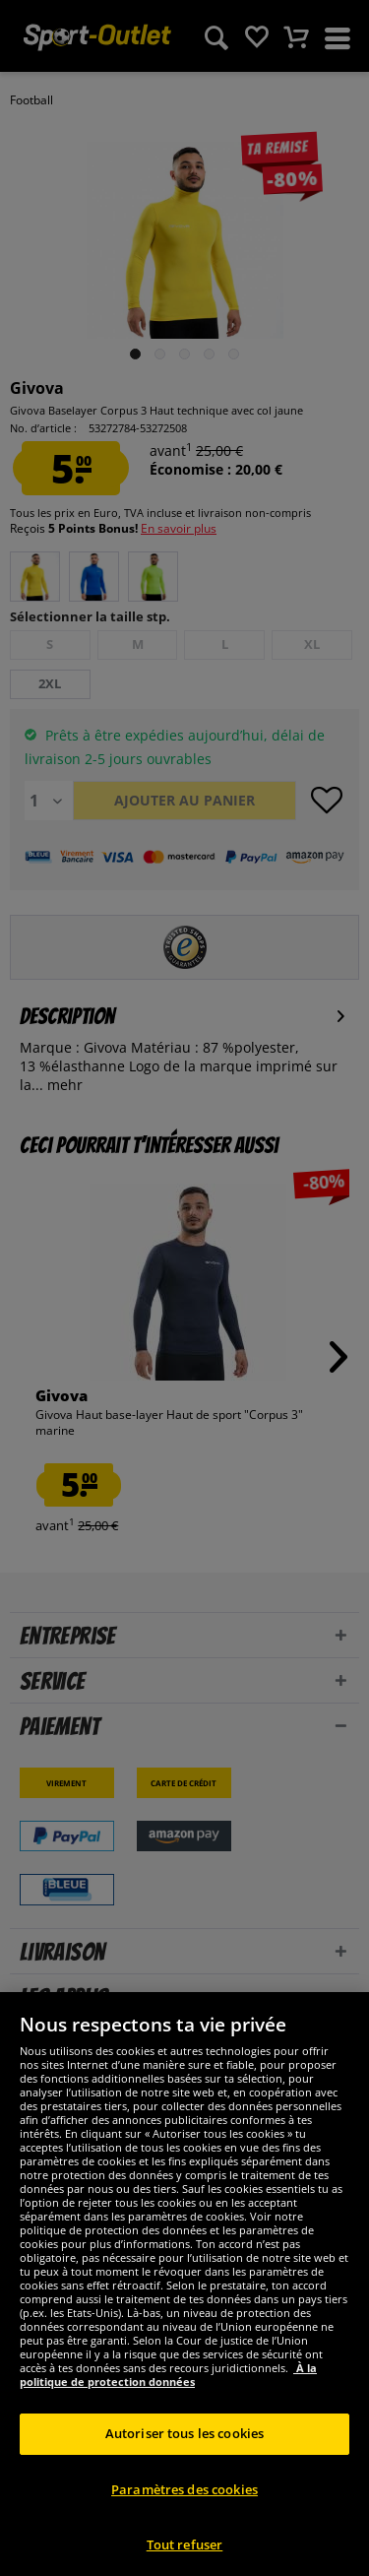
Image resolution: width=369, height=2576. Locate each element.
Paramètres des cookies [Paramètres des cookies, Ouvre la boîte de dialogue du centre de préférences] (184, 2523)
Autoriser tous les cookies (184, 2468)
